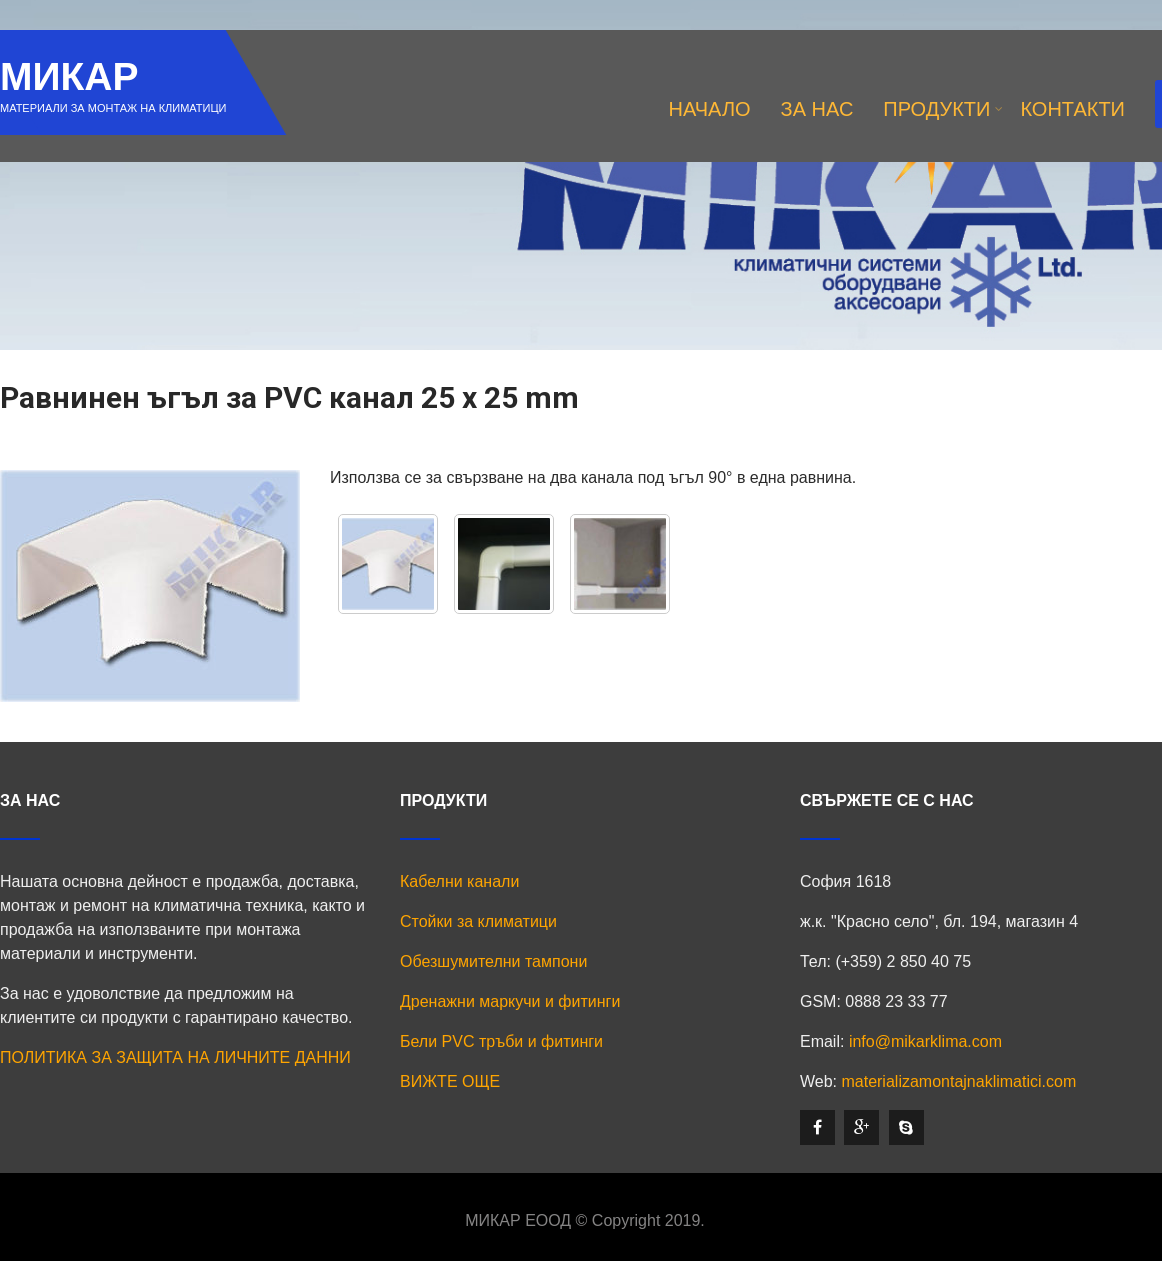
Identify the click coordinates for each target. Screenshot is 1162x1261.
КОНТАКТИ (1072, 109)
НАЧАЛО (710, 109)
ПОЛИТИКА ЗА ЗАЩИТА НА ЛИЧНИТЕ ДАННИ (175, 1057)
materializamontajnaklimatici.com (958, 1081)
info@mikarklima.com (925, 1041)
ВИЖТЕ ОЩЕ (450, 1081)
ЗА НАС (817, 109)
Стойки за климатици (478, 921)
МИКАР (69, 76)
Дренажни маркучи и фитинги (510, 1001)
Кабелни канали (459, 881)
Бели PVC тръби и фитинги (501, 1041)
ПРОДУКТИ (943, 109)
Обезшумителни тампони (493, 961)
